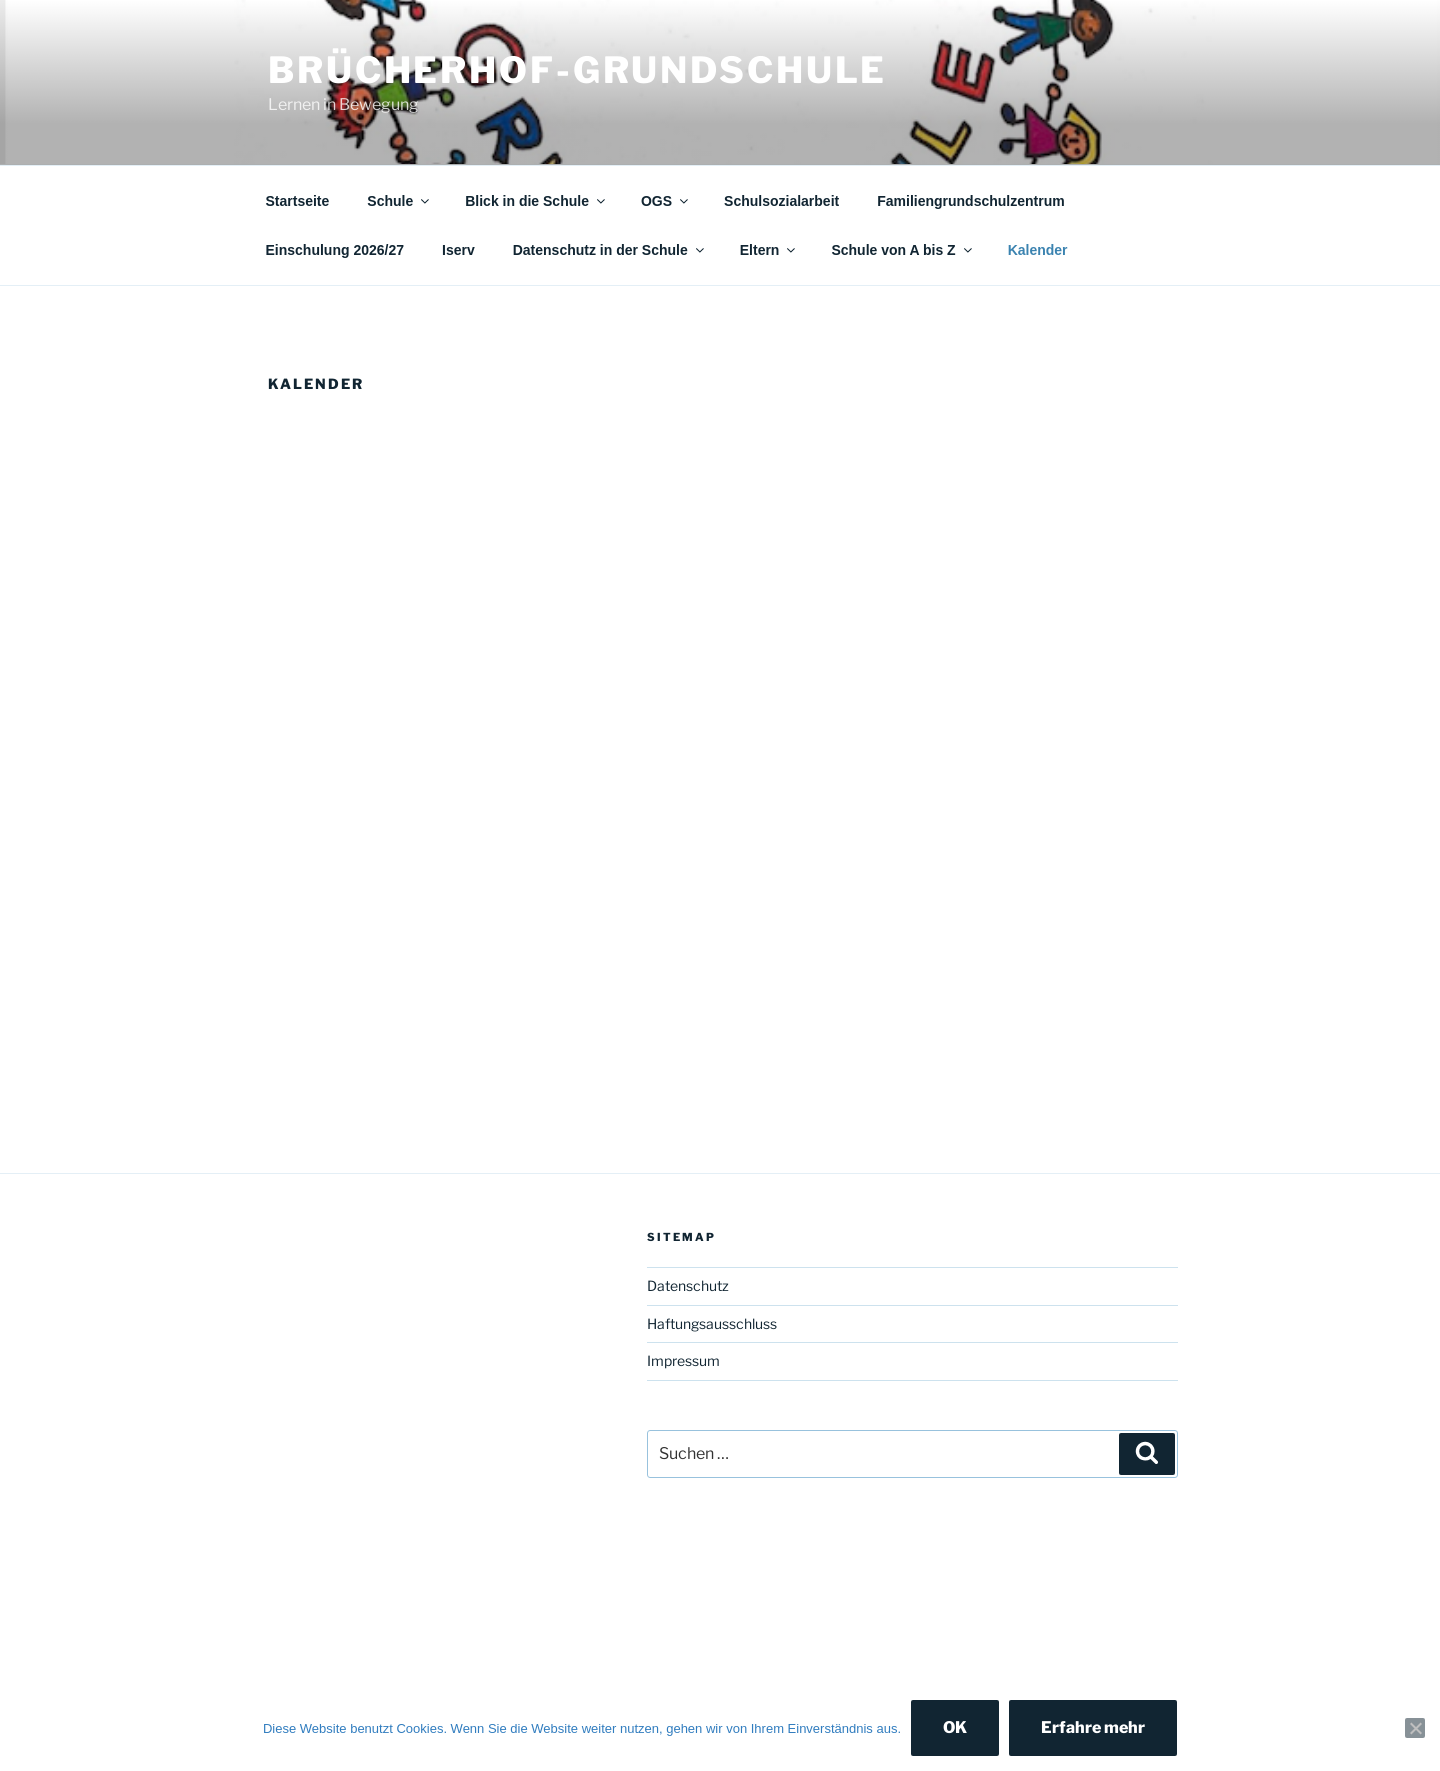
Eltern (769, 250)
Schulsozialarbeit (781, 201)
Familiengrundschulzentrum (970, 201)
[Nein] (1415, 1728)
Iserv (458, 250)
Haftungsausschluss (712, 1323)
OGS (666, 201)
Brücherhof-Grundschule (577, 70)
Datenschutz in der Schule (610, 250)
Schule (399, 201)
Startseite (298, 201)
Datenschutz (688, 1285)
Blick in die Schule (536, 201)
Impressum (683, 1360)
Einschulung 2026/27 (335, 250)
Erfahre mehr (1093, 1727)
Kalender (1038, 250)
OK (955, 1727)
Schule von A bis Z (902, 250)
